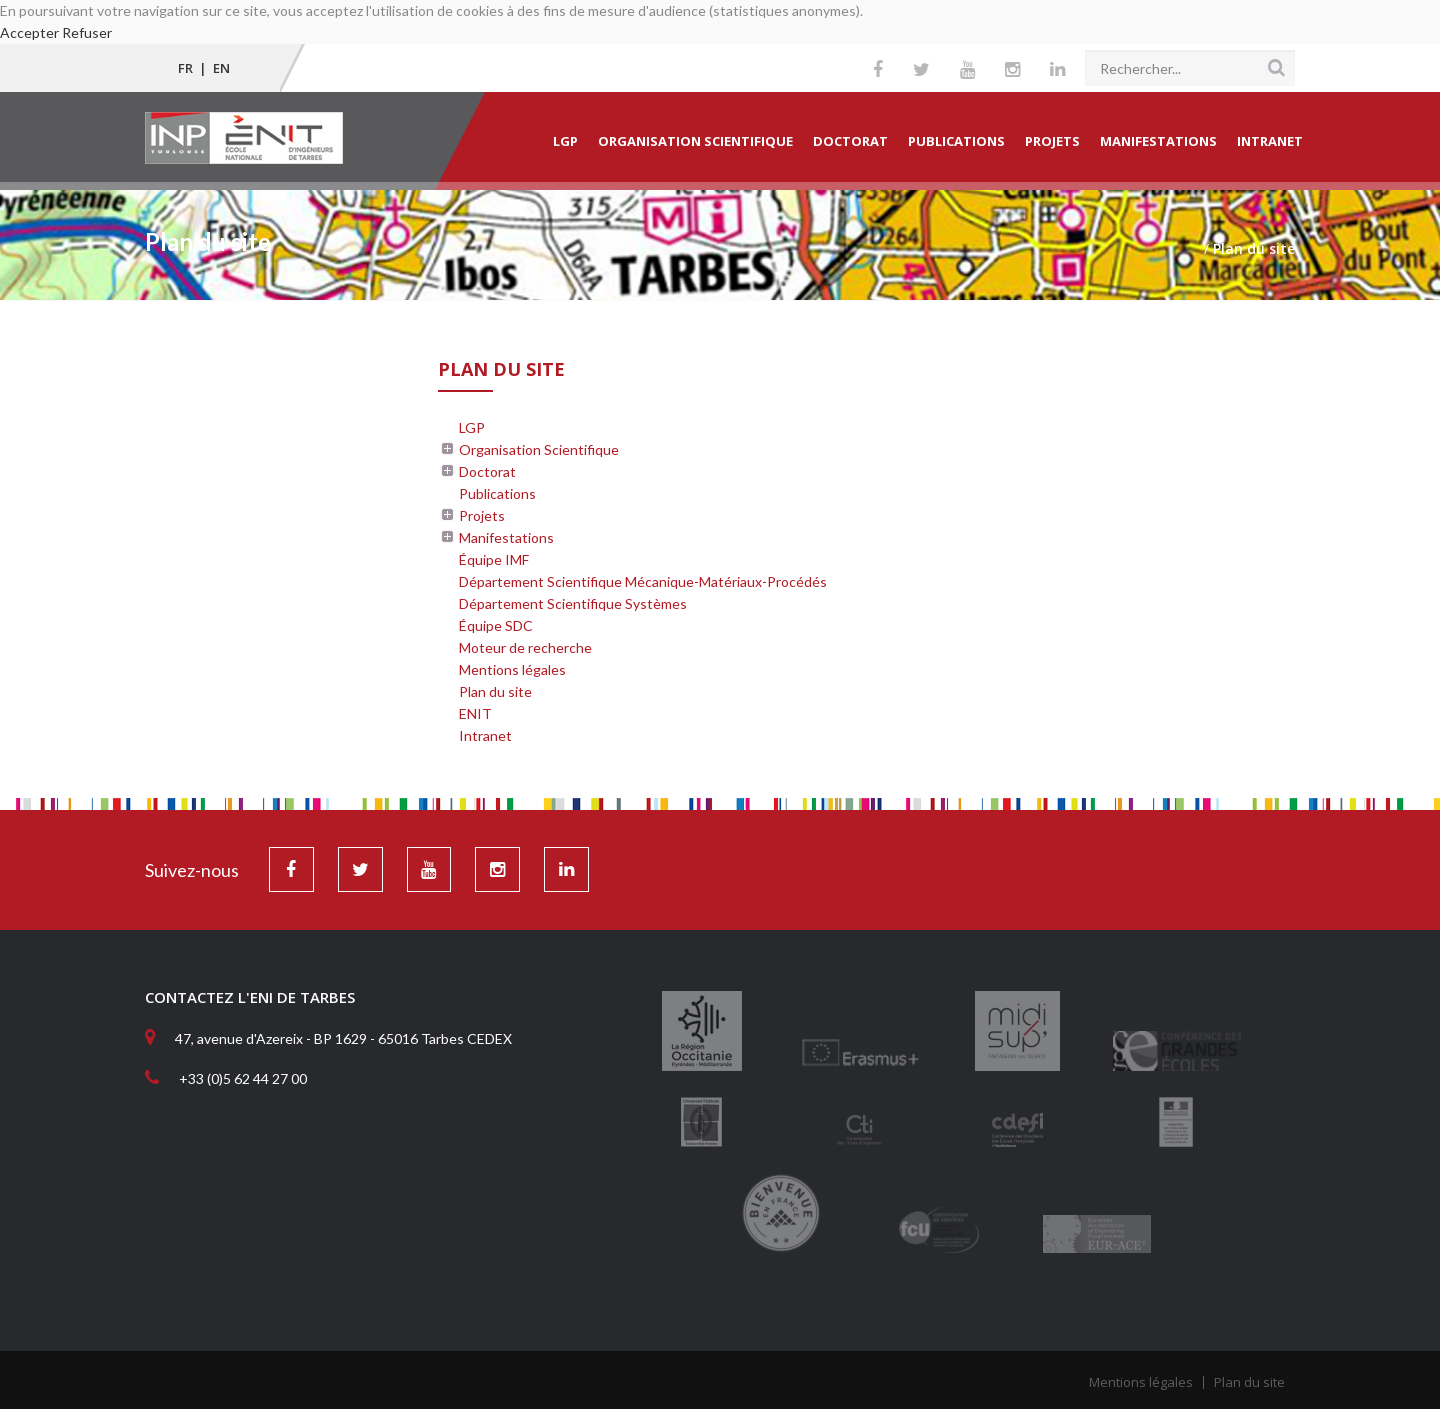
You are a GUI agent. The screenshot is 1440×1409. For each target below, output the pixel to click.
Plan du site (495, 691)
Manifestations (1158, 141)
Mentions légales (512, 669)
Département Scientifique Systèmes (573, 603)
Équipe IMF (494, 559)
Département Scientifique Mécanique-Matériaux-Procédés (643, 581)
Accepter (29, 32)
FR (185, 68)
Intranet (1270, 141)
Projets (1052, 141)
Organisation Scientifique (695, 141)
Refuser (87, 32)
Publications (956, 141)
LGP (565, 141)
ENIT (475, 713)
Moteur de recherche (525, 647)
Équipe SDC (496, 625)
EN (221, 68)
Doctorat (850, 141)
